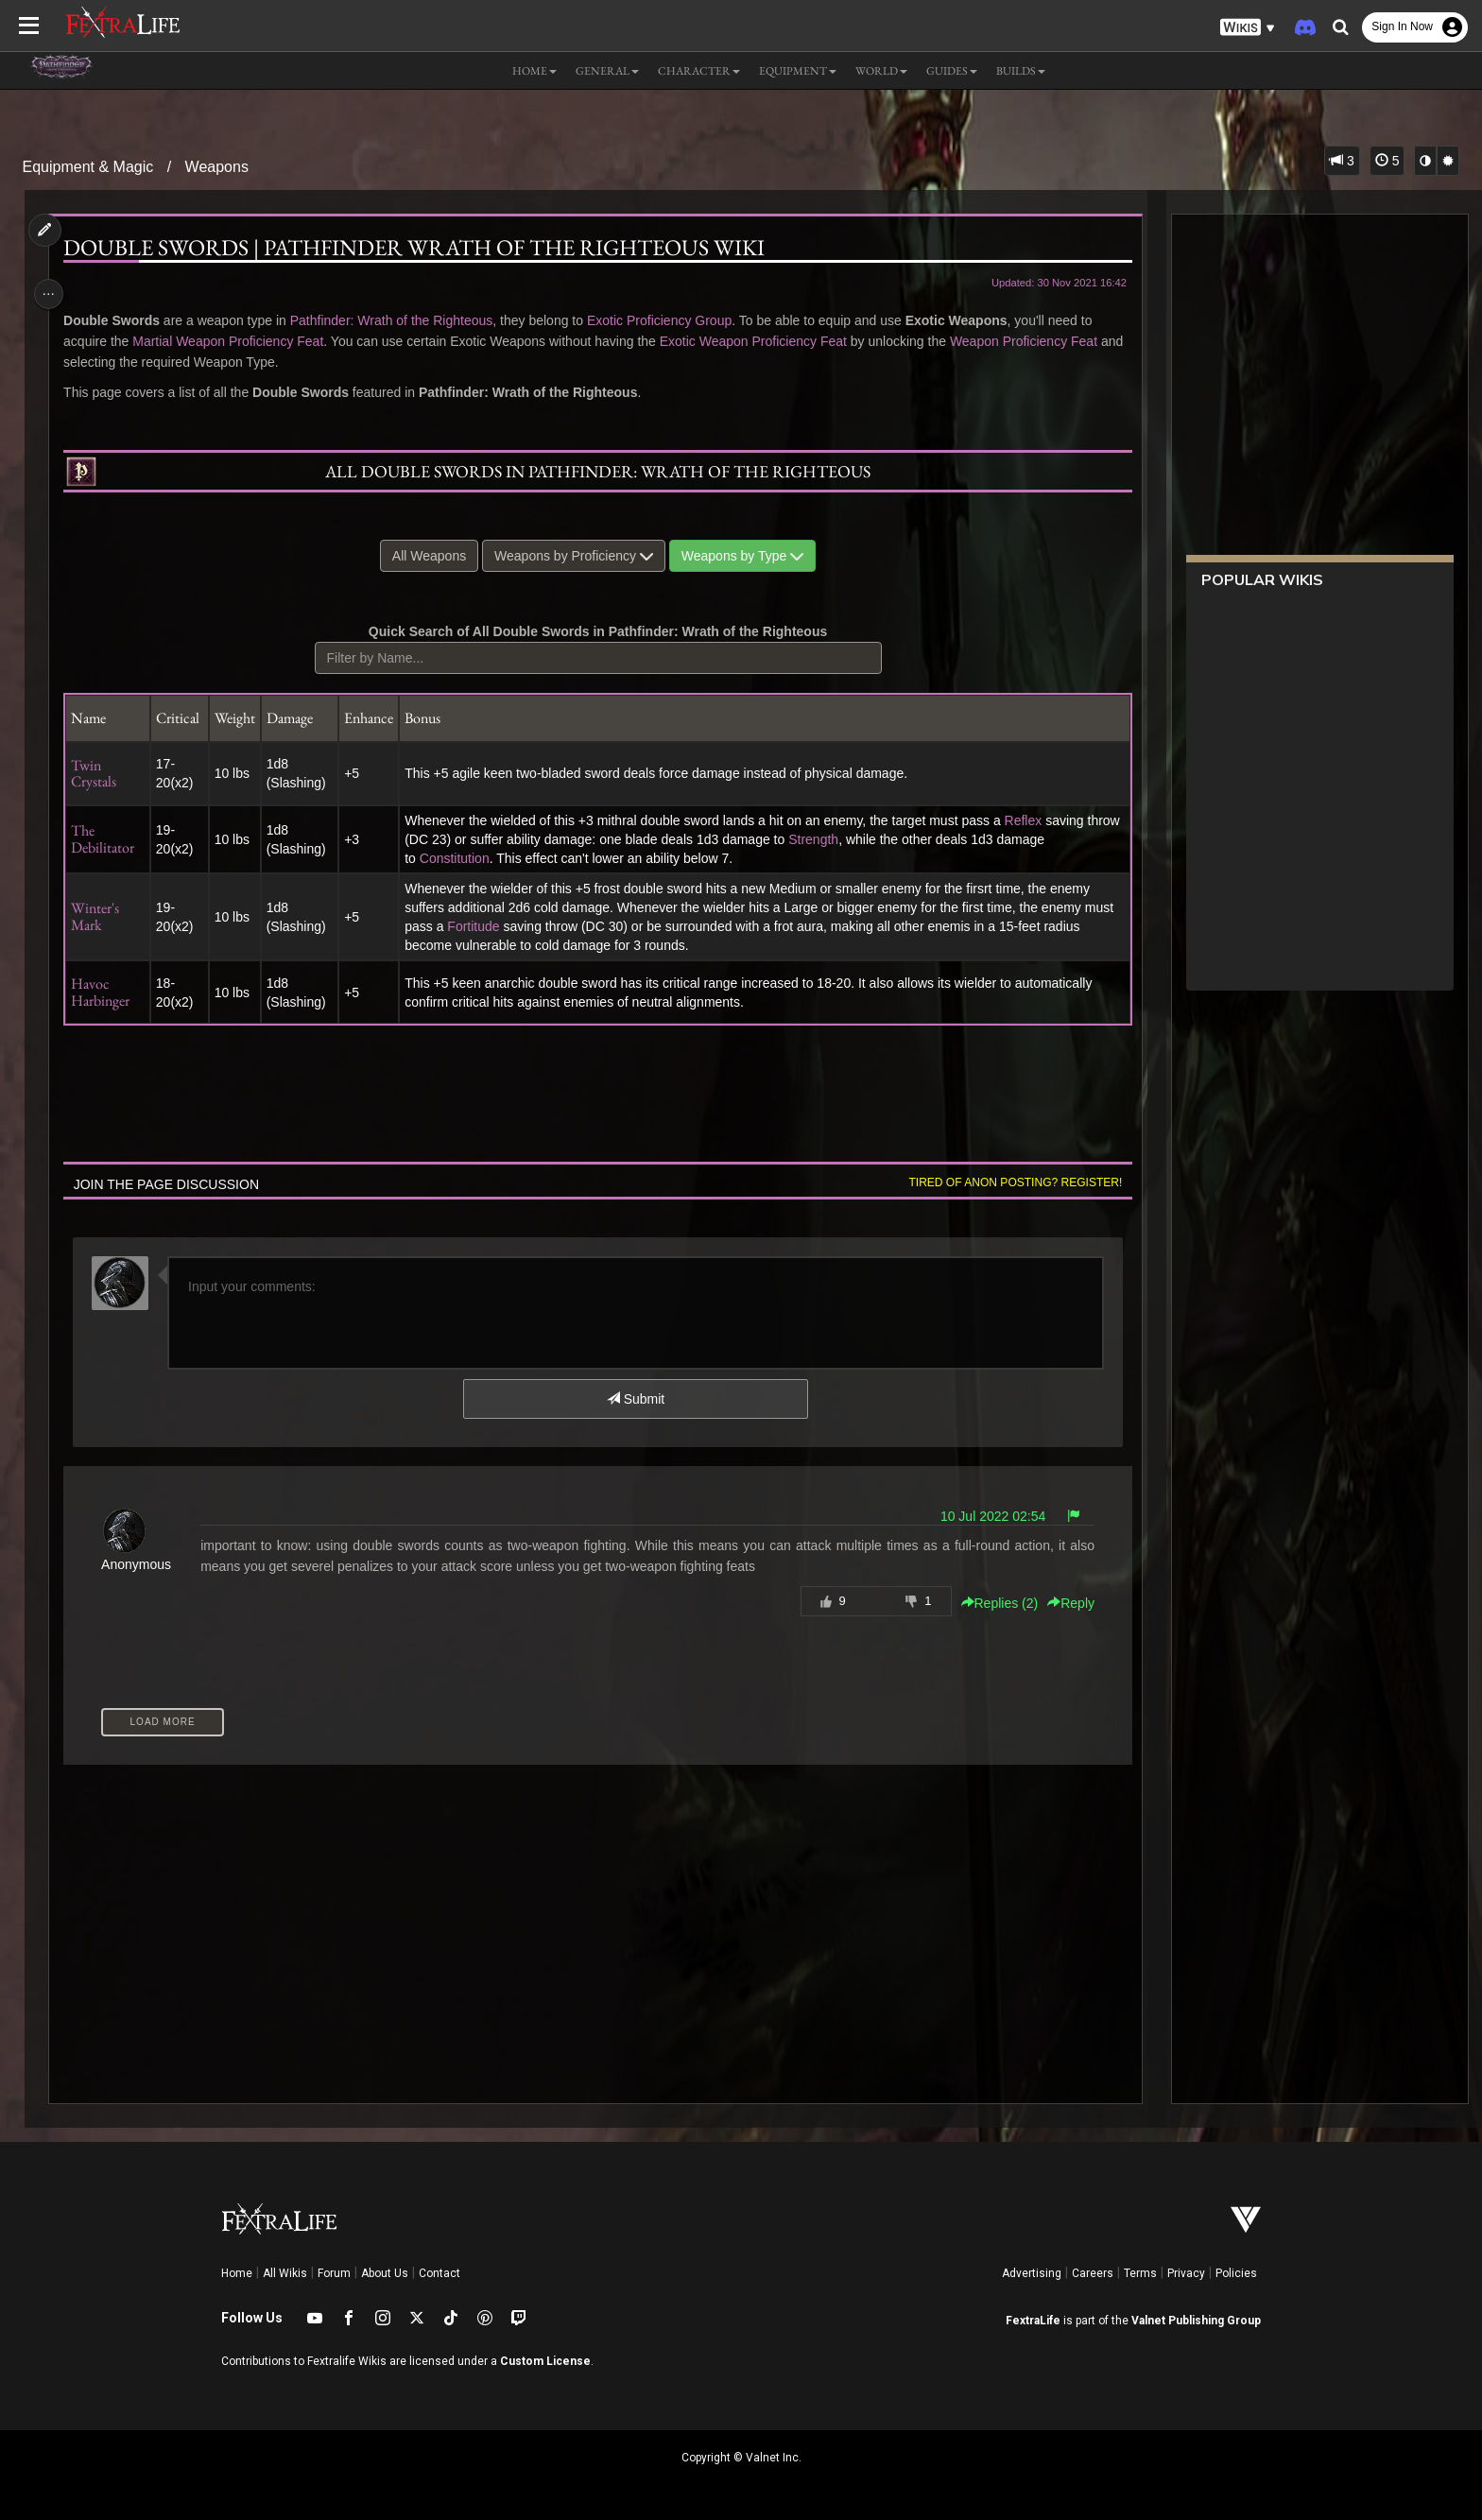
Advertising (1031, 2273)
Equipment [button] (797, 70)
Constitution (461, 858)
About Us (384, 2273)
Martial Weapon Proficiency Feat (235, 341)
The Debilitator (110, 838)
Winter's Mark (102, 916)
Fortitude (512, 926)
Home (236, 2273)
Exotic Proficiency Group (666, 320)
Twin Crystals (101, 773)
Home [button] (534, 70)
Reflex (1029, 820)
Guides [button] (951, 70)
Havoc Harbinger (107, 992)
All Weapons (428, 555)
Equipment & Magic (88, 167)
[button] (1247, 27)
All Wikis (285, 2273)
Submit (634, 1399)
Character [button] (699, 70)
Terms (1140, 2273)
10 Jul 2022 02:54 (983, 1516)
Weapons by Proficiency (572, 555)
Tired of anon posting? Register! (1006, 1182)
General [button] (607, 70)
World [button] (881, 70)
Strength (856, 839)
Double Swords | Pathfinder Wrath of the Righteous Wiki (421, 247)
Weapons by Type (741, 555)
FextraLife (1033, 2320)
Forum (334, 2273)
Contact (439, 2273)
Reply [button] (1062, 1603)
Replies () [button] (990, 1603)
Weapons (217, 167)
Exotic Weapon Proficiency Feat (759, 341)
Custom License (545, 2361)
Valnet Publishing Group (1196, 2320)
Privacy (1186, 2273)
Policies (1236, 2273)
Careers (1092, 2273)
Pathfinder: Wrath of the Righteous (398, 320)
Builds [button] (1020, 70)
